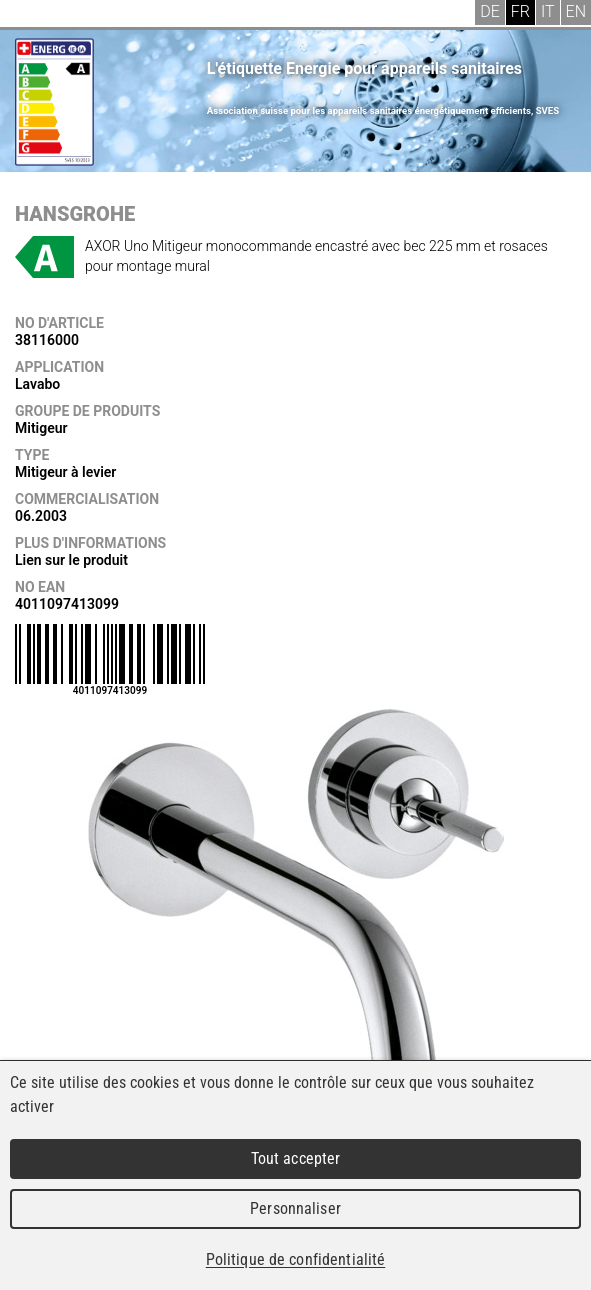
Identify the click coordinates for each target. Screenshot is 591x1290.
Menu (30, 15)
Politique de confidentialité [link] (296, 1259)
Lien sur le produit (71, 560)
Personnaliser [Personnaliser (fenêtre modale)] (295, 1208)
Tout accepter (296, 1158)
